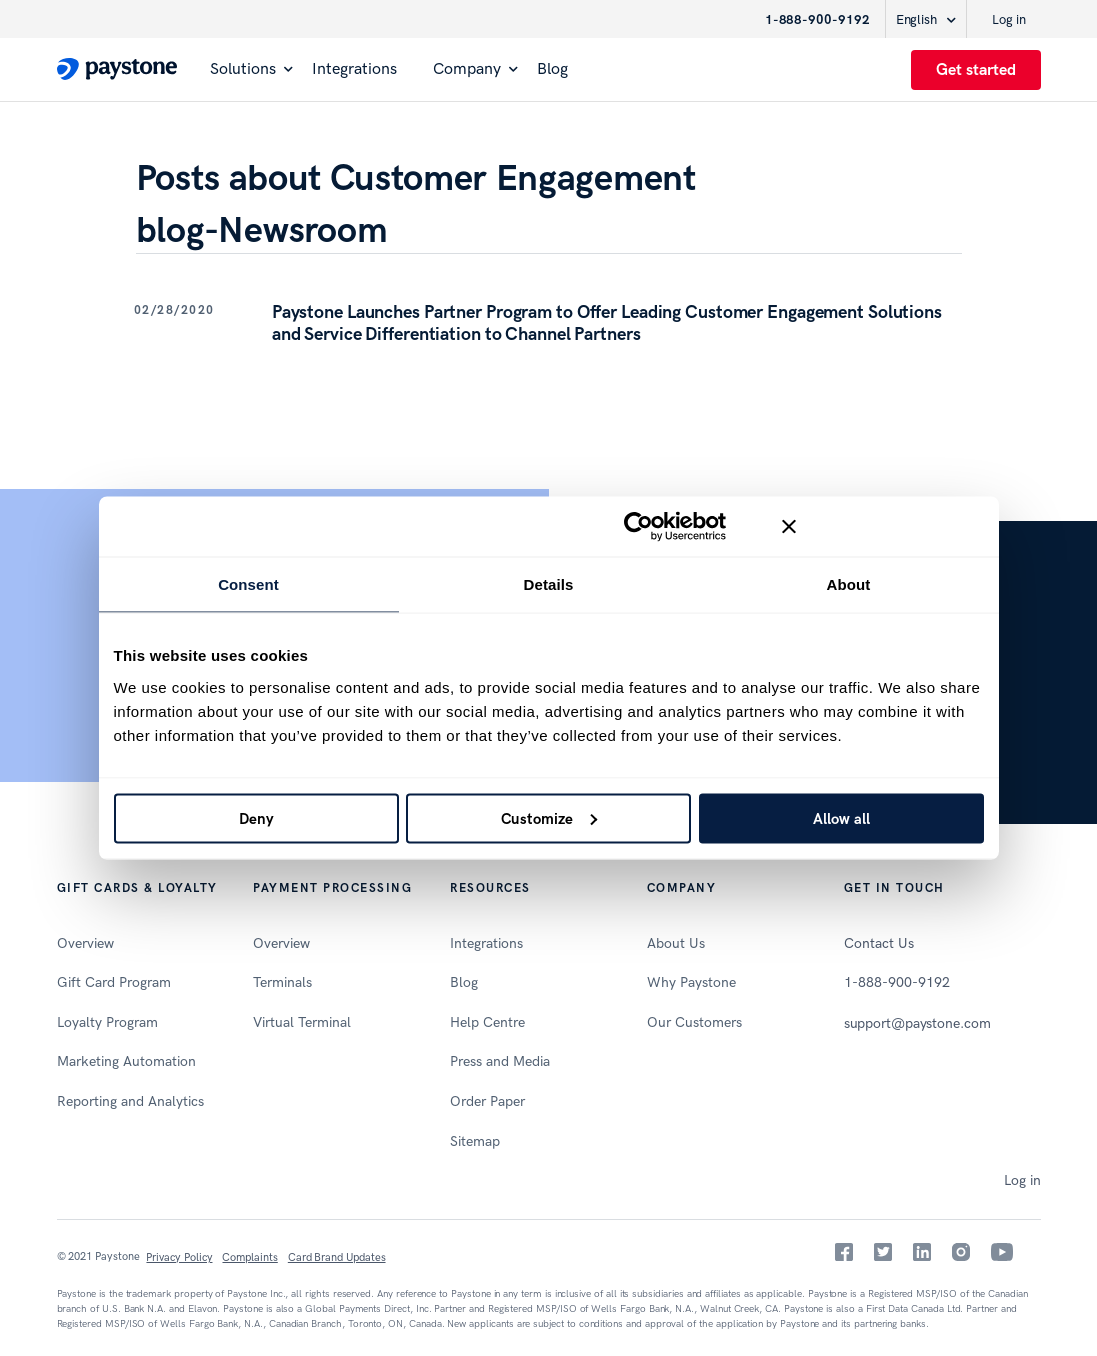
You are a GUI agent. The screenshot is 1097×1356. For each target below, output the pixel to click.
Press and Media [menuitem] (500, 1061)
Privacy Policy (179, 1257)
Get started (976, 69)
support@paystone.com (917, 1023)
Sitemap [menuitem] (475, 1141)
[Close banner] (883, 527)
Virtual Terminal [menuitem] (302, 1022)
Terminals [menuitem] (282, 982)
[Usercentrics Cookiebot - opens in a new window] (638, 527)
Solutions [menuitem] (243, 69)
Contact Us (879, 943)
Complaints (249, 1257)
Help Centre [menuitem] (487, 1022)
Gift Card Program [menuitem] (114, 982)
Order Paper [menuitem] (487, 1101)
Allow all (841, 818)
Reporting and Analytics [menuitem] (130, 1101)
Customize (549, 818)
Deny (256, 818)
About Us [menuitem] (676, 943)
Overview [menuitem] (85, 943)
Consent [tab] (248, 584)
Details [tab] (549, 584)
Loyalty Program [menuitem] (107, 1022)
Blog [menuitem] (552, 69)
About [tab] (849, 584)
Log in (1009, 20)
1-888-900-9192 (817, 20)
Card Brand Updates (337, 1257)
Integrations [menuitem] (354, 69)
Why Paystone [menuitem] (691, 982)
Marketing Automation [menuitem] (126, 1061)
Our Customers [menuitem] (694, 1022)
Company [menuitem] (467, 69)
